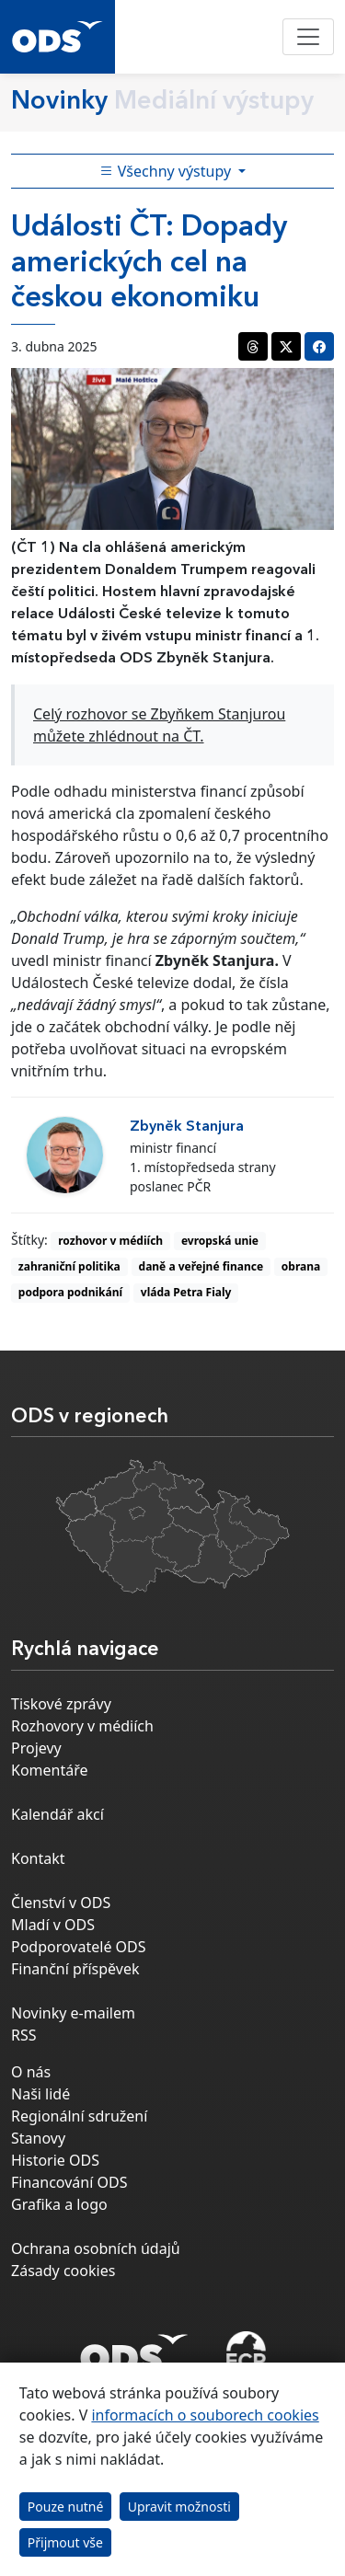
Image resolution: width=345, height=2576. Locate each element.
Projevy (36, 1748)
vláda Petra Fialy (186, 1292)
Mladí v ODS (53, 1925)
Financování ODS (69, 2182)
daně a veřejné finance (201, 1266)
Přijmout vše (65, 2542)
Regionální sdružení (79, 2116)
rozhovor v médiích (110, 1240)
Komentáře (49, 1770)
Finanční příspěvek (75, 1969)
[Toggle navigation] (308, 36)
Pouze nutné (66, 2506)
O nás (31, 2072)
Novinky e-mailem (73, 2013)
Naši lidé (40, 2094)
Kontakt (38, 1858)
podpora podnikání (70, 1292)
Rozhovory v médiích (82, 1726)
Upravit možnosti (179, 2506)
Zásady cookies (63, 2270)
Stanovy (38, 2138)
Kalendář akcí (57, 1814)
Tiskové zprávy (61, 1704)
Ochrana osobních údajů (95, 2248)
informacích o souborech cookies (204, 2415)
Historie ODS (55, 2160)
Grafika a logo (59, 2204)
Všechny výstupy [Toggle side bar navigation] (167, 171)
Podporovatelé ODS (78, 1947)
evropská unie (220, 1240)
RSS (24, 2035)
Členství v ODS (60, 1902)
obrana (301, 1266)
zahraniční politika (69, 1266)
